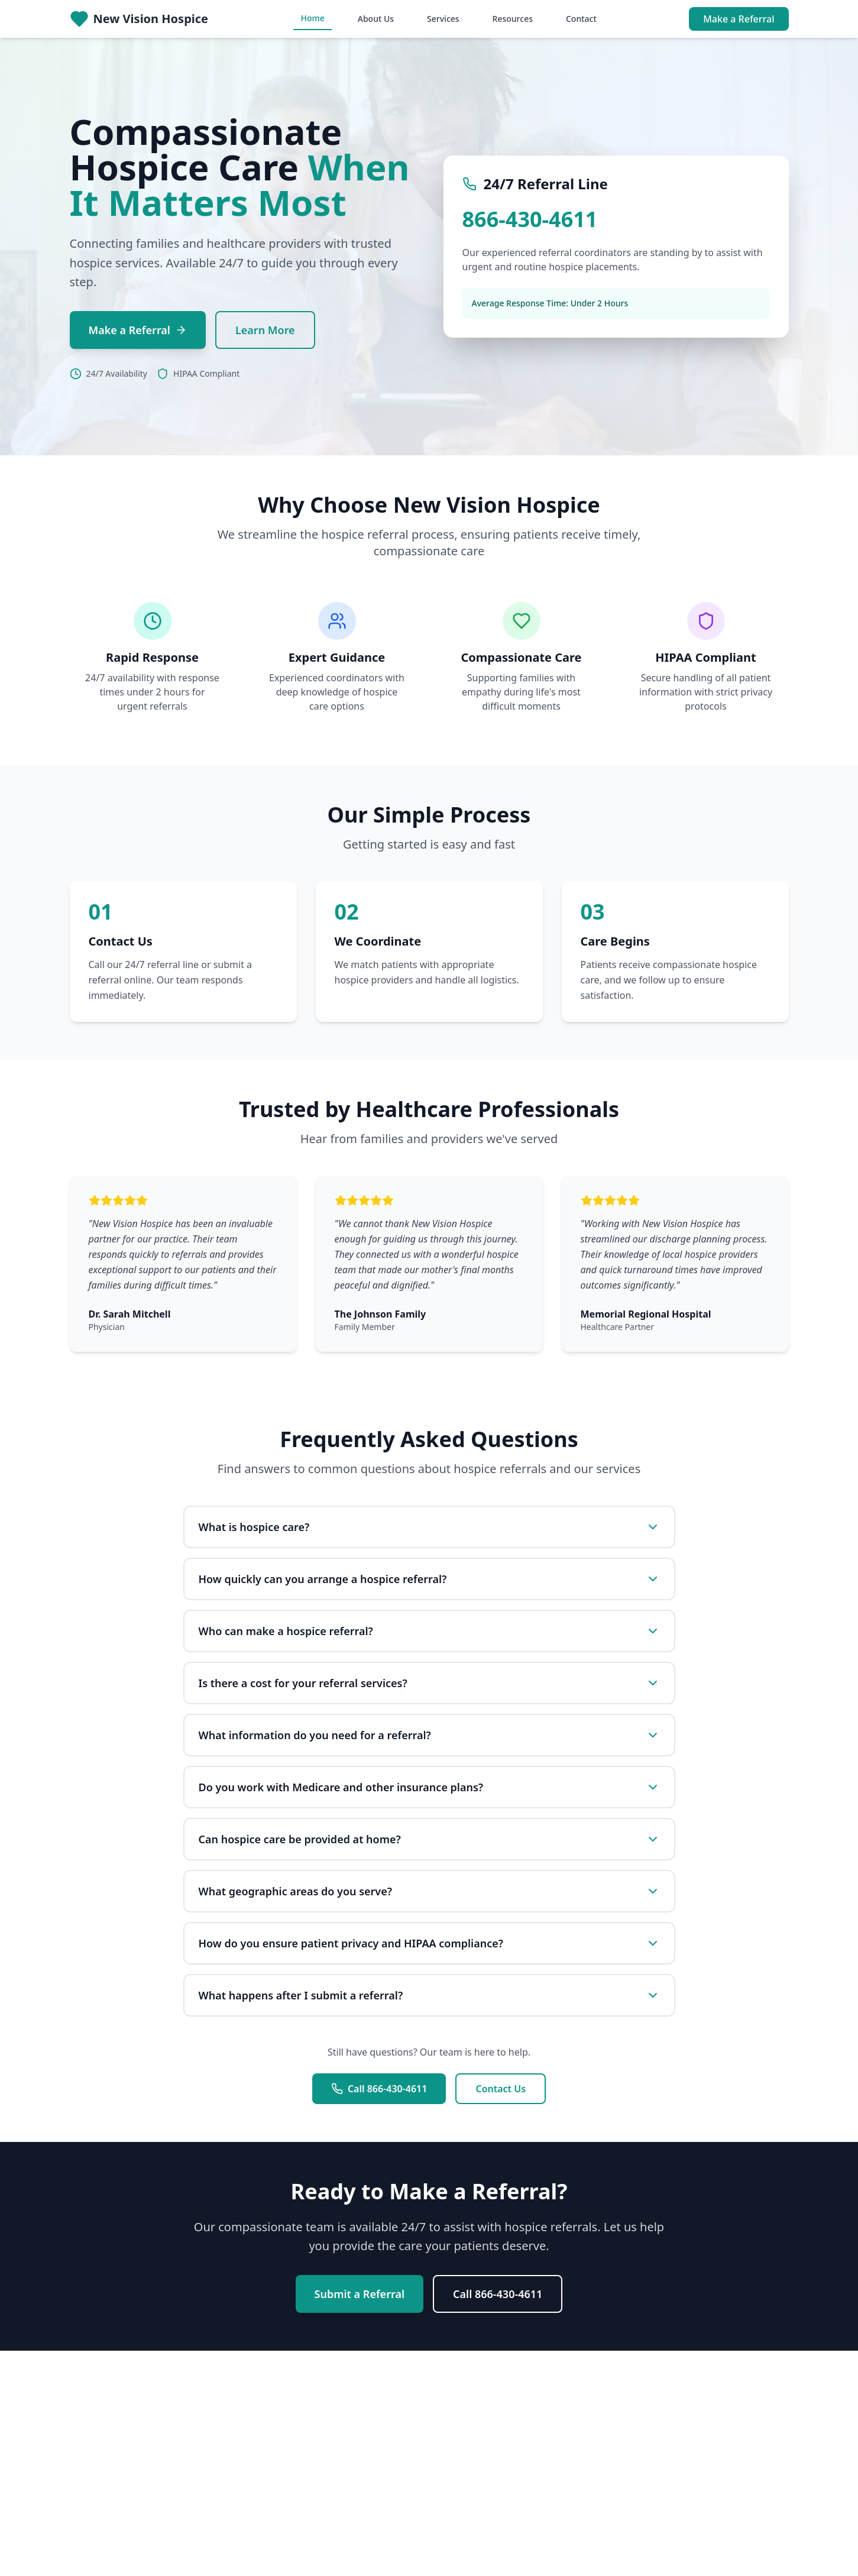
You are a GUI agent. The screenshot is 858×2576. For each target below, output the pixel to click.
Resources (513, 18)
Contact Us (500, 2088)
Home (312, 18)
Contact (581, 18)
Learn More (265, 330)
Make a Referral (738, 18)
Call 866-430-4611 (379, 2088)
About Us (376, 18)
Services (443, 18)
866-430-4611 (530, 219)
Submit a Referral (359, 2294)
